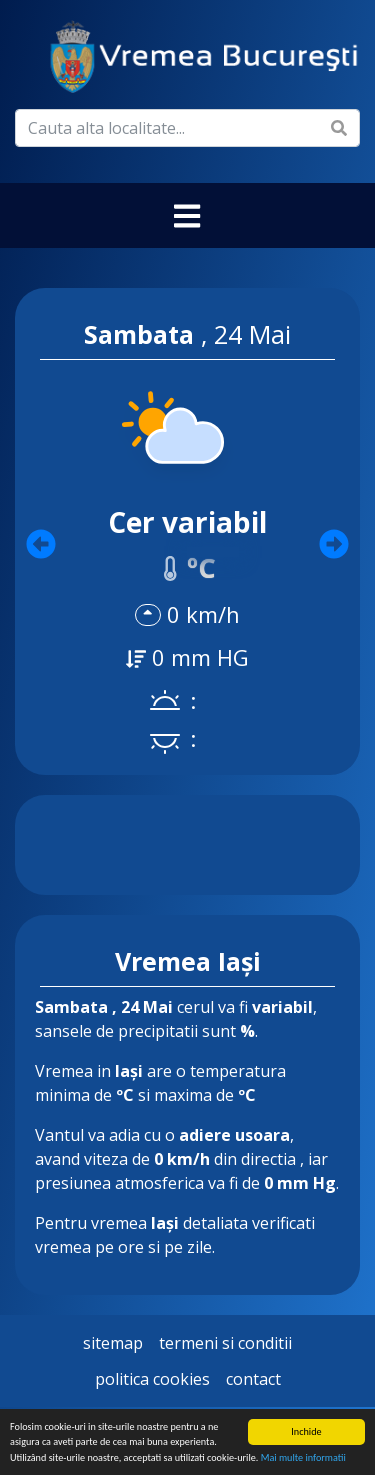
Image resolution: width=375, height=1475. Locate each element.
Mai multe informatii (303, 1458)
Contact (253, 1379)
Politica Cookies (152, 1379)
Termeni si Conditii (225, 1343)
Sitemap (113, 1343)
